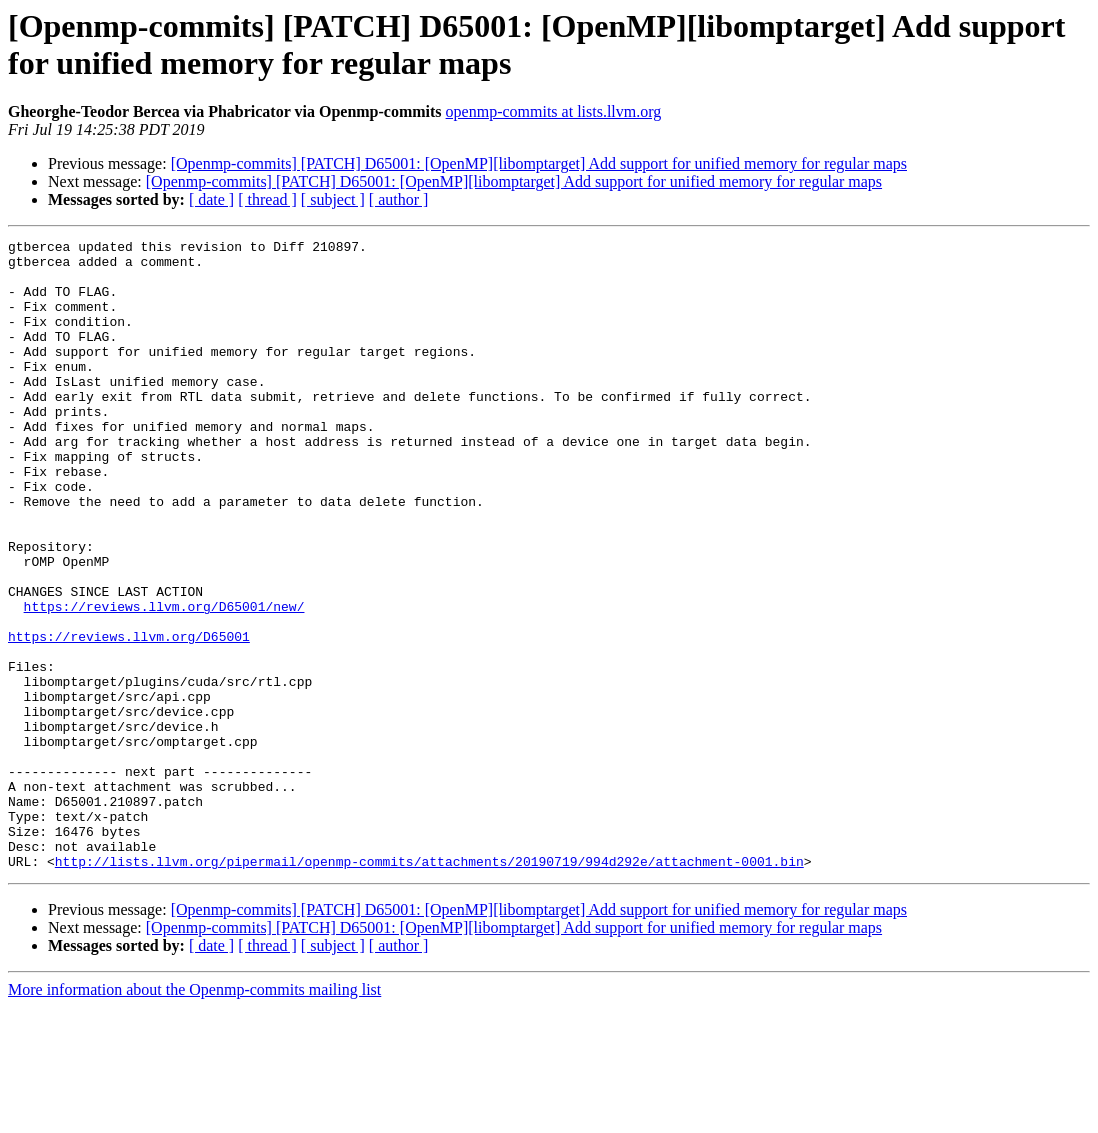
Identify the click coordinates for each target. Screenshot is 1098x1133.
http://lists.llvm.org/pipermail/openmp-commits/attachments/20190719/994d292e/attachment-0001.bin (429, 987)
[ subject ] (333, 199)
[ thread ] (267, 199)
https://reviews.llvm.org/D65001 (129, 717)
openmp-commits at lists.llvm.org (554, 111)
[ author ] (399, 199)
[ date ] (211, 199)
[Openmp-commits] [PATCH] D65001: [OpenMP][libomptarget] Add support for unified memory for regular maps (539, 163)
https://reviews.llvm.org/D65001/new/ (164, 681)
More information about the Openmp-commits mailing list (194, 1115)
